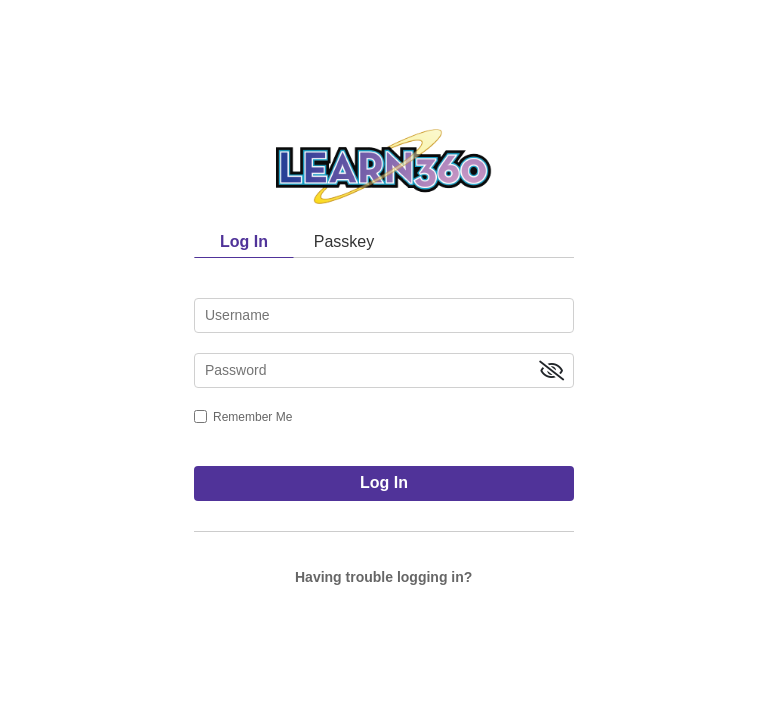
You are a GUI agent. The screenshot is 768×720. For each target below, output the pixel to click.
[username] (384, 315)
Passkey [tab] (344, 241)
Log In (384, 482)
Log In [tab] (244, 241)
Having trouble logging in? (383, 577)
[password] (384, 370)
